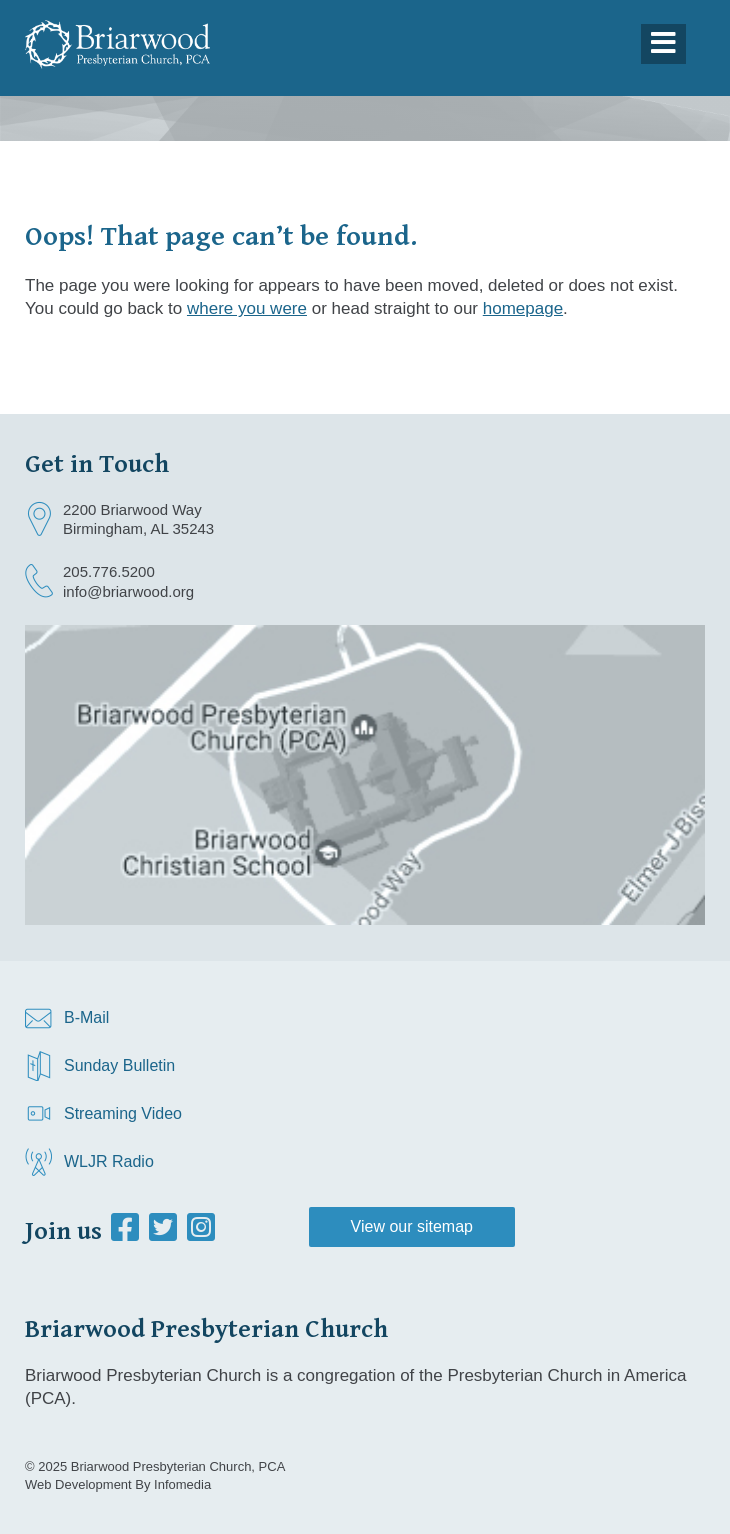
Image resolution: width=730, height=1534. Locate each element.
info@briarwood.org (128, 591)
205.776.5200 (109, 571)
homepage (523, 308)
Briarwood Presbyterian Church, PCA (178, 1466)
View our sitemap (412, 1226)
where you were (247, 308)
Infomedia (182, 1484)
